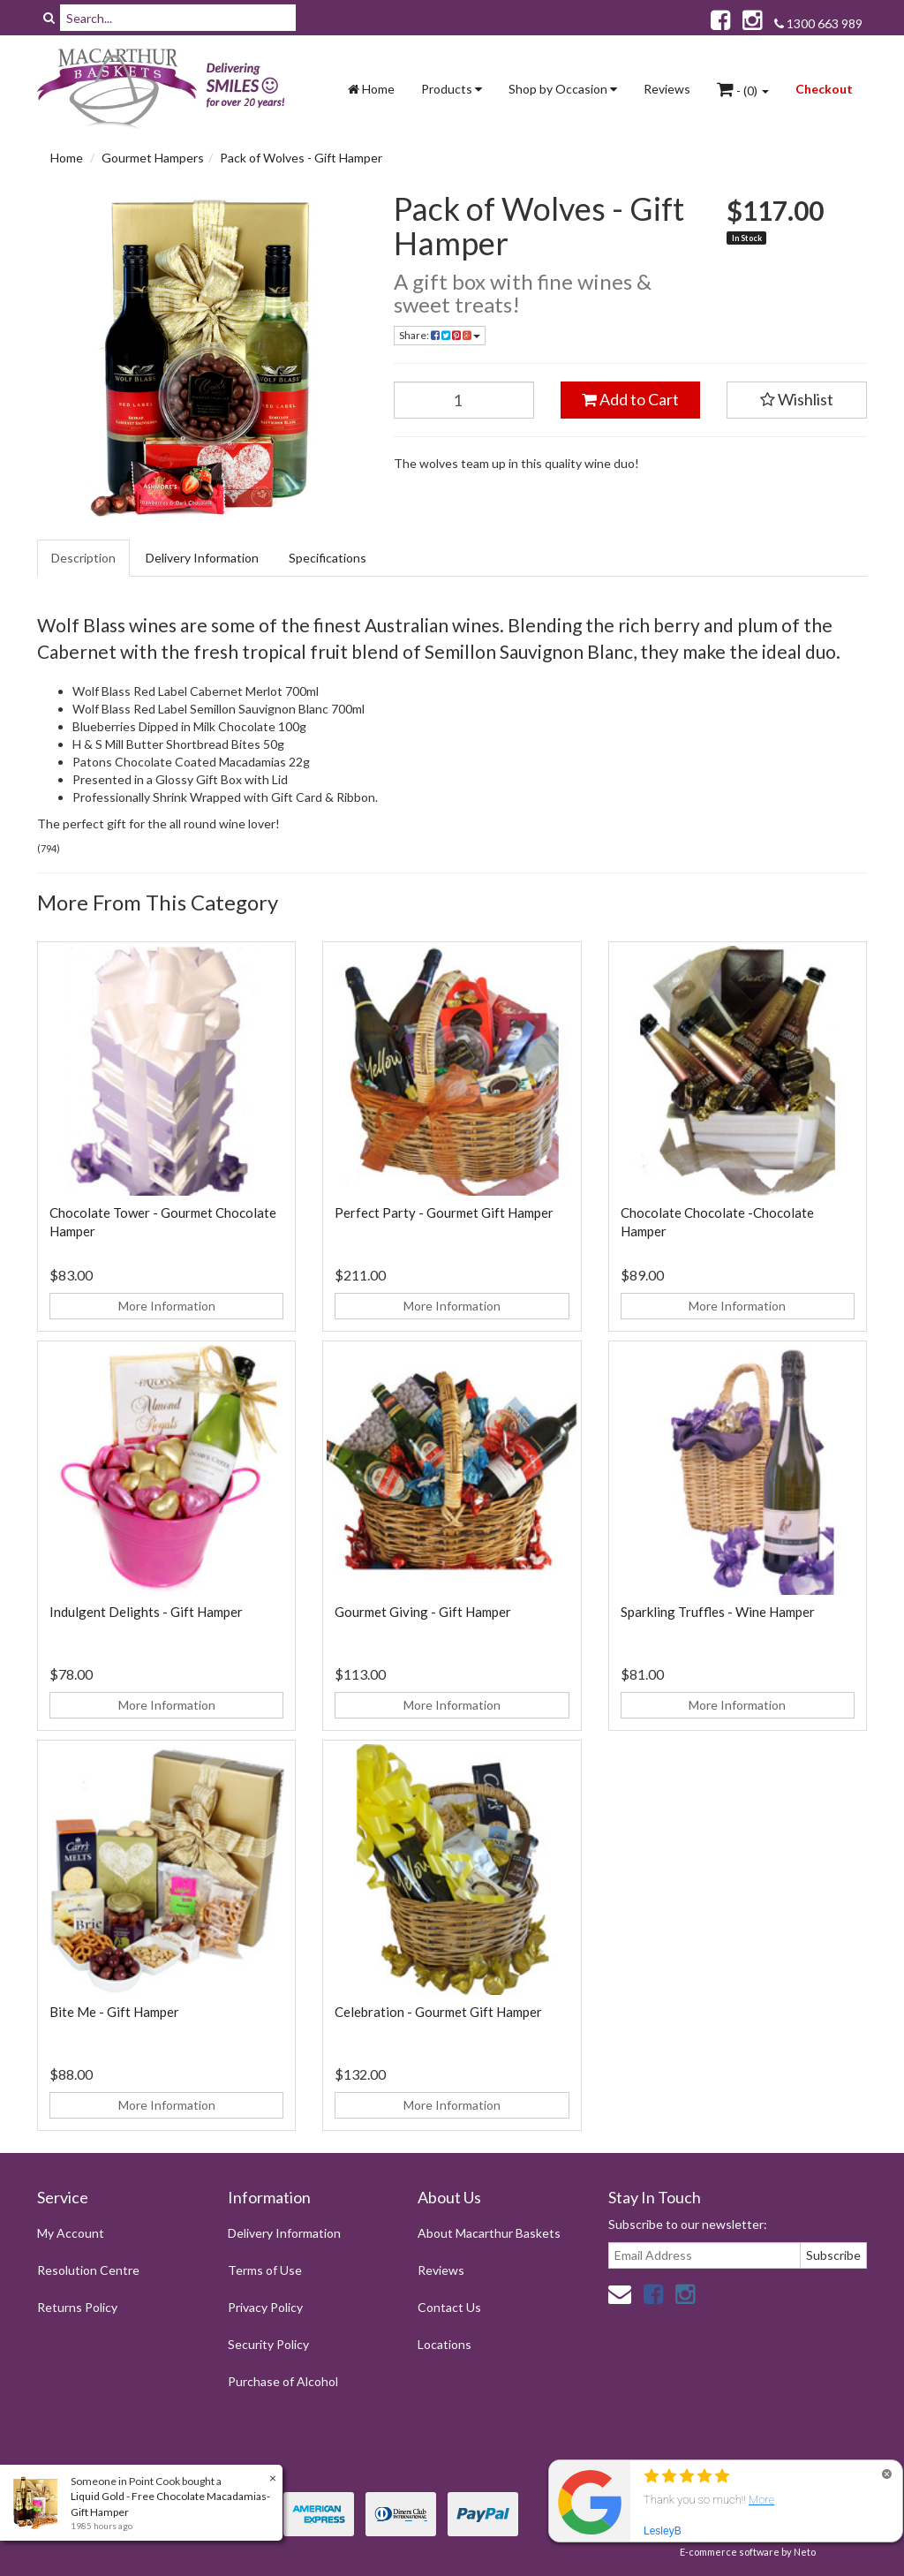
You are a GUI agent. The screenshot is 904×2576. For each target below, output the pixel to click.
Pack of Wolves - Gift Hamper (301, 157)
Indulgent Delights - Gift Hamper (146, 1612)
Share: (439, 335)
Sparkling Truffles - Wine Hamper (718, 1612)
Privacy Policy (265, 2307)
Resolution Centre (88, 2270)
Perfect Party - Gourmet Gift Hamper (444, 1212)
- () (743, 89)
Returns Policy (77, 2307)
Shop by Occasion (562, 88)
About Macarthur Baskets (489, 2232)
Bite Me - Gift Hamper (114, 2012)
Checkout (824, 88)
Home (371, 88)
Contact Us (449, 2307)
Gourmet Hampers (153, 157)
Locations (444, 2344)
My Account (70, 2232)
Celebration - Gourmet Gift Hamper (438, 2012)
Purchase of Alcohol (283, 2381)
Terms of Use (265, 2270)
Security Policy (268, 2344)
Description (83, 557)
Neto (805, 2551)
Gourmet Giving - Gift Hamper (423, 1612)
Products (451, 88)
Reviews (667, 88)
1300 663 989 (818, 23)
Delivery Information (202, 557)
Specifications (327, 557)
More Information (166, 1305)
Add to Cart (630, 399)
